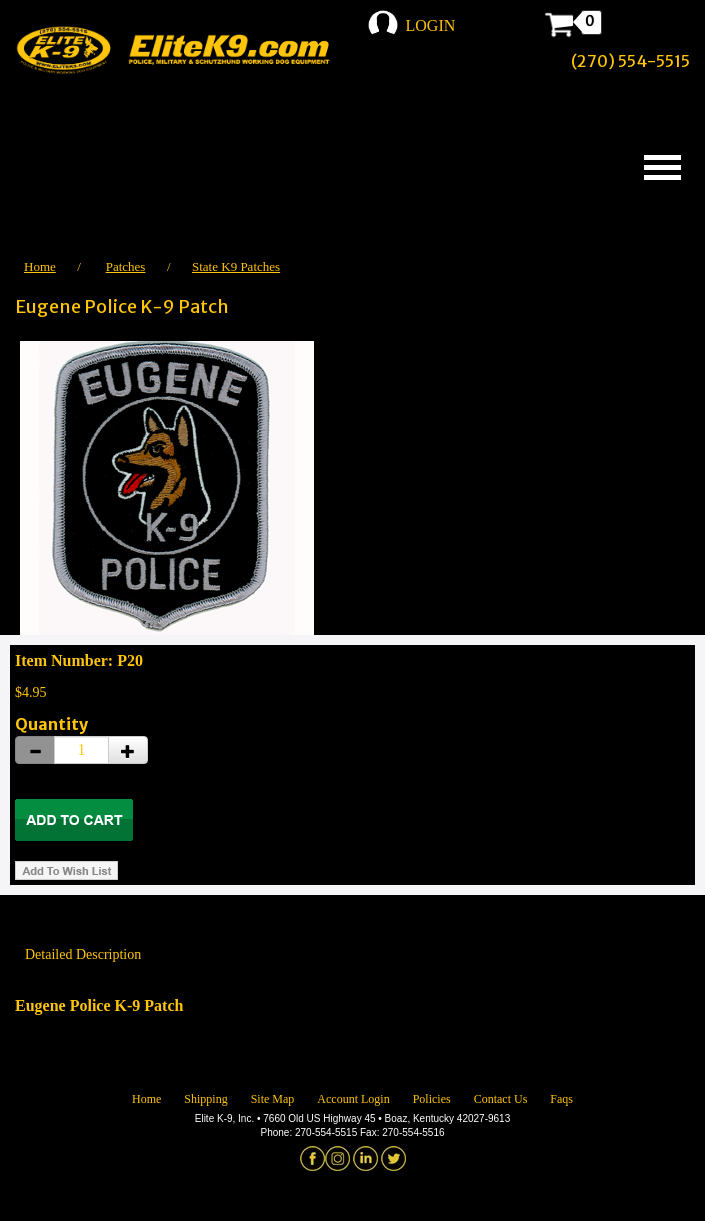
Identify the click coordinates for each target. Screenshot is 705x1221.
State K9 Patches (236, 266)
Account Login (353, 1099)
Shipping (205, 1099)
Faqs (561, 1099)
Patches (126, 266)
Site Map (273, 1099)
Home (40, 266)
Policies (432, 1099)
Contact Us (501, 1099)
